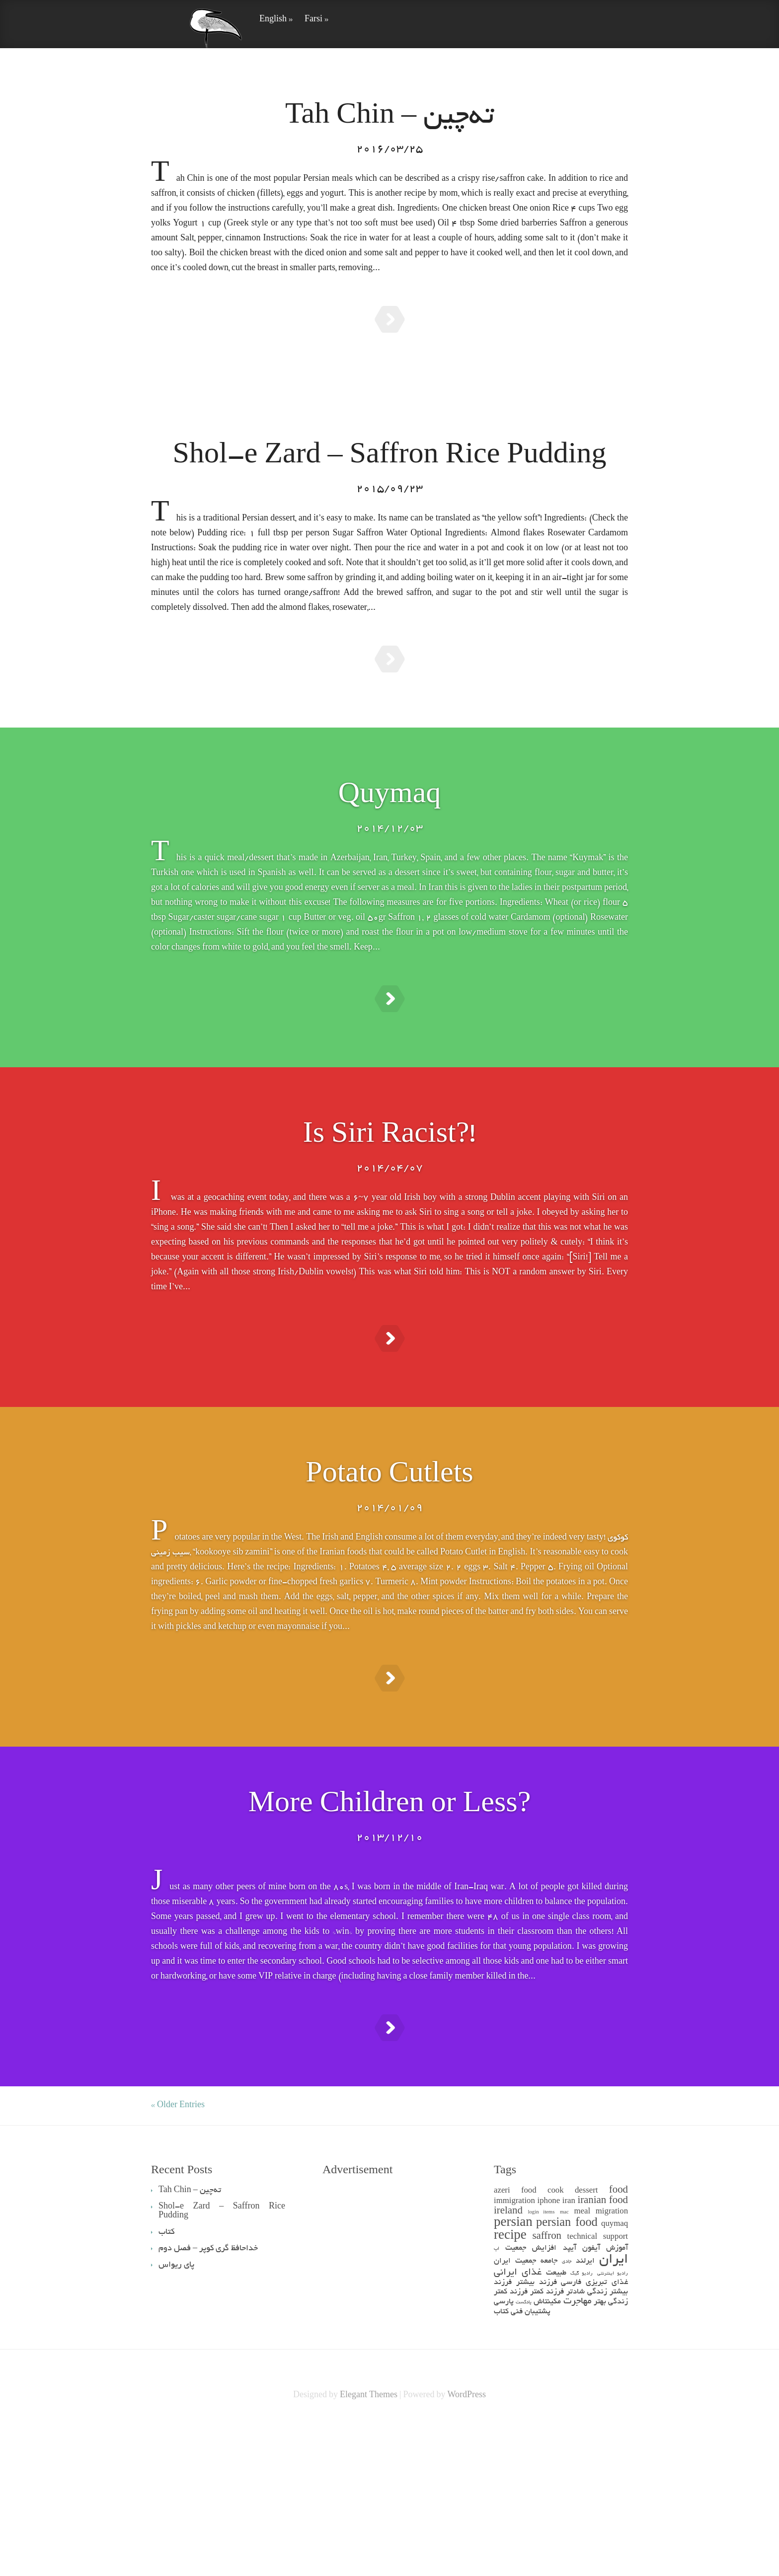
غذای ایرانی (518, 2422)
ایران (613, 2409)
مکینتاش (547, 2451)
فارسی (571, 2432)
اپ (496, 2398)
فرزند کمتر (547, 2441)
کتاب (501, 2461)
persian (513, 2372)
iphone (548, 2351)
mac (564, 2361)
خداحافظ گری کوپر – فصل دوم (208, 2397)
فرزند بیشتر (536, 2432)
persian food (567, 2373)
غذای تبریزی (607, 2432)
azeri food (515, 2340)
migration (612, 2361)
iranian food (602, 2350)
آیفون (591, 2397)
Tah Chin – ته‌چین (389, 118)
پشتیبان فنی (530, 2461)
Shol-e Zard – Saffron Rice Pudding (390, 474)
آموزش (617, 2397)
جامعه (549, 2410)
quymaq (614, 2373)
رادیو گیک (581, 2423)
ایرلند (585, 2410)
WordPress (467, 2544)
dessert (586, 2340)
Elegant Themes (368, 2544)
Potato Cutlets (389, 1567)
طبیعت (556, 2422)
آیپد (569, 2397)
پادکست (524, 2451)
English (276, 19)
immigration (514, 2351)
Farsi (316, 19)
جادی (566, 2411)
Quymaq (389, 838)
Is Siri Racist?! (389, 1203)
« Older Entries (178, 2254)
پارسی (504, 2451)
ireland (508, 2360)
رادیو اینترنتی (612, 2423)
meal (582, 2361)
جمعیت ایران (515, 2410)
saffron (546, 2386)
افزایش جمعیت (530, 2397)
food (618, 2340)
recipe (510, 2385)
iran (568, 2351)
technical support (597, 2386)
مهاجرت (577, 2450)
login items (541, 2361)
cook (555, 2340)
